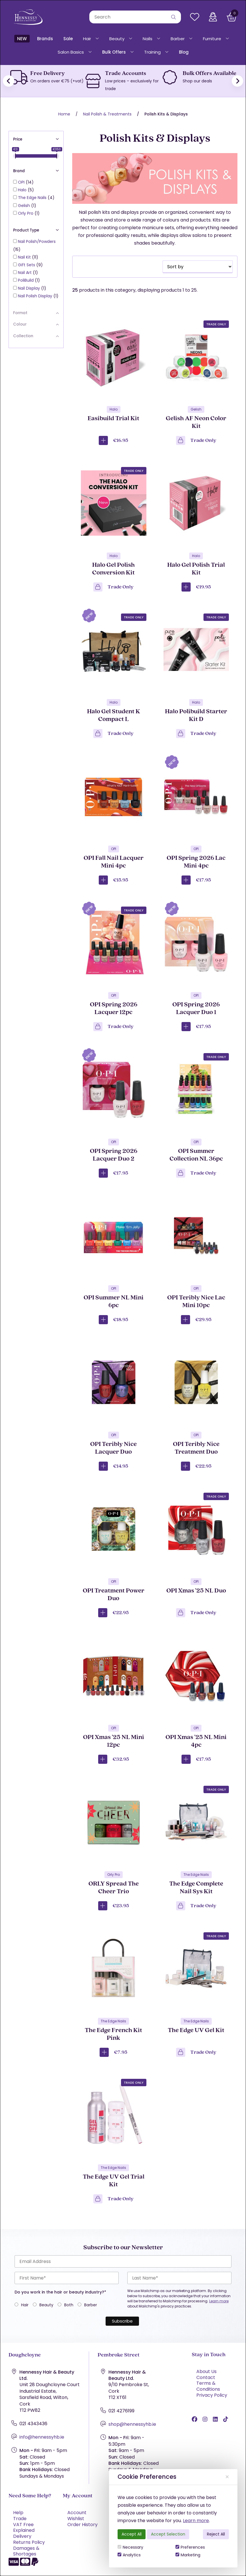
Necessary (130, 2547)
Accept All (132, 2534)
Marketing (188, 2555)
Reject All (216, 2534)
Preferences (190, 2547)
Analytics (129, 2555)
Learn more (196, 2520)
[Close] (227, 2476)
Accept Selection (168, 2534)
